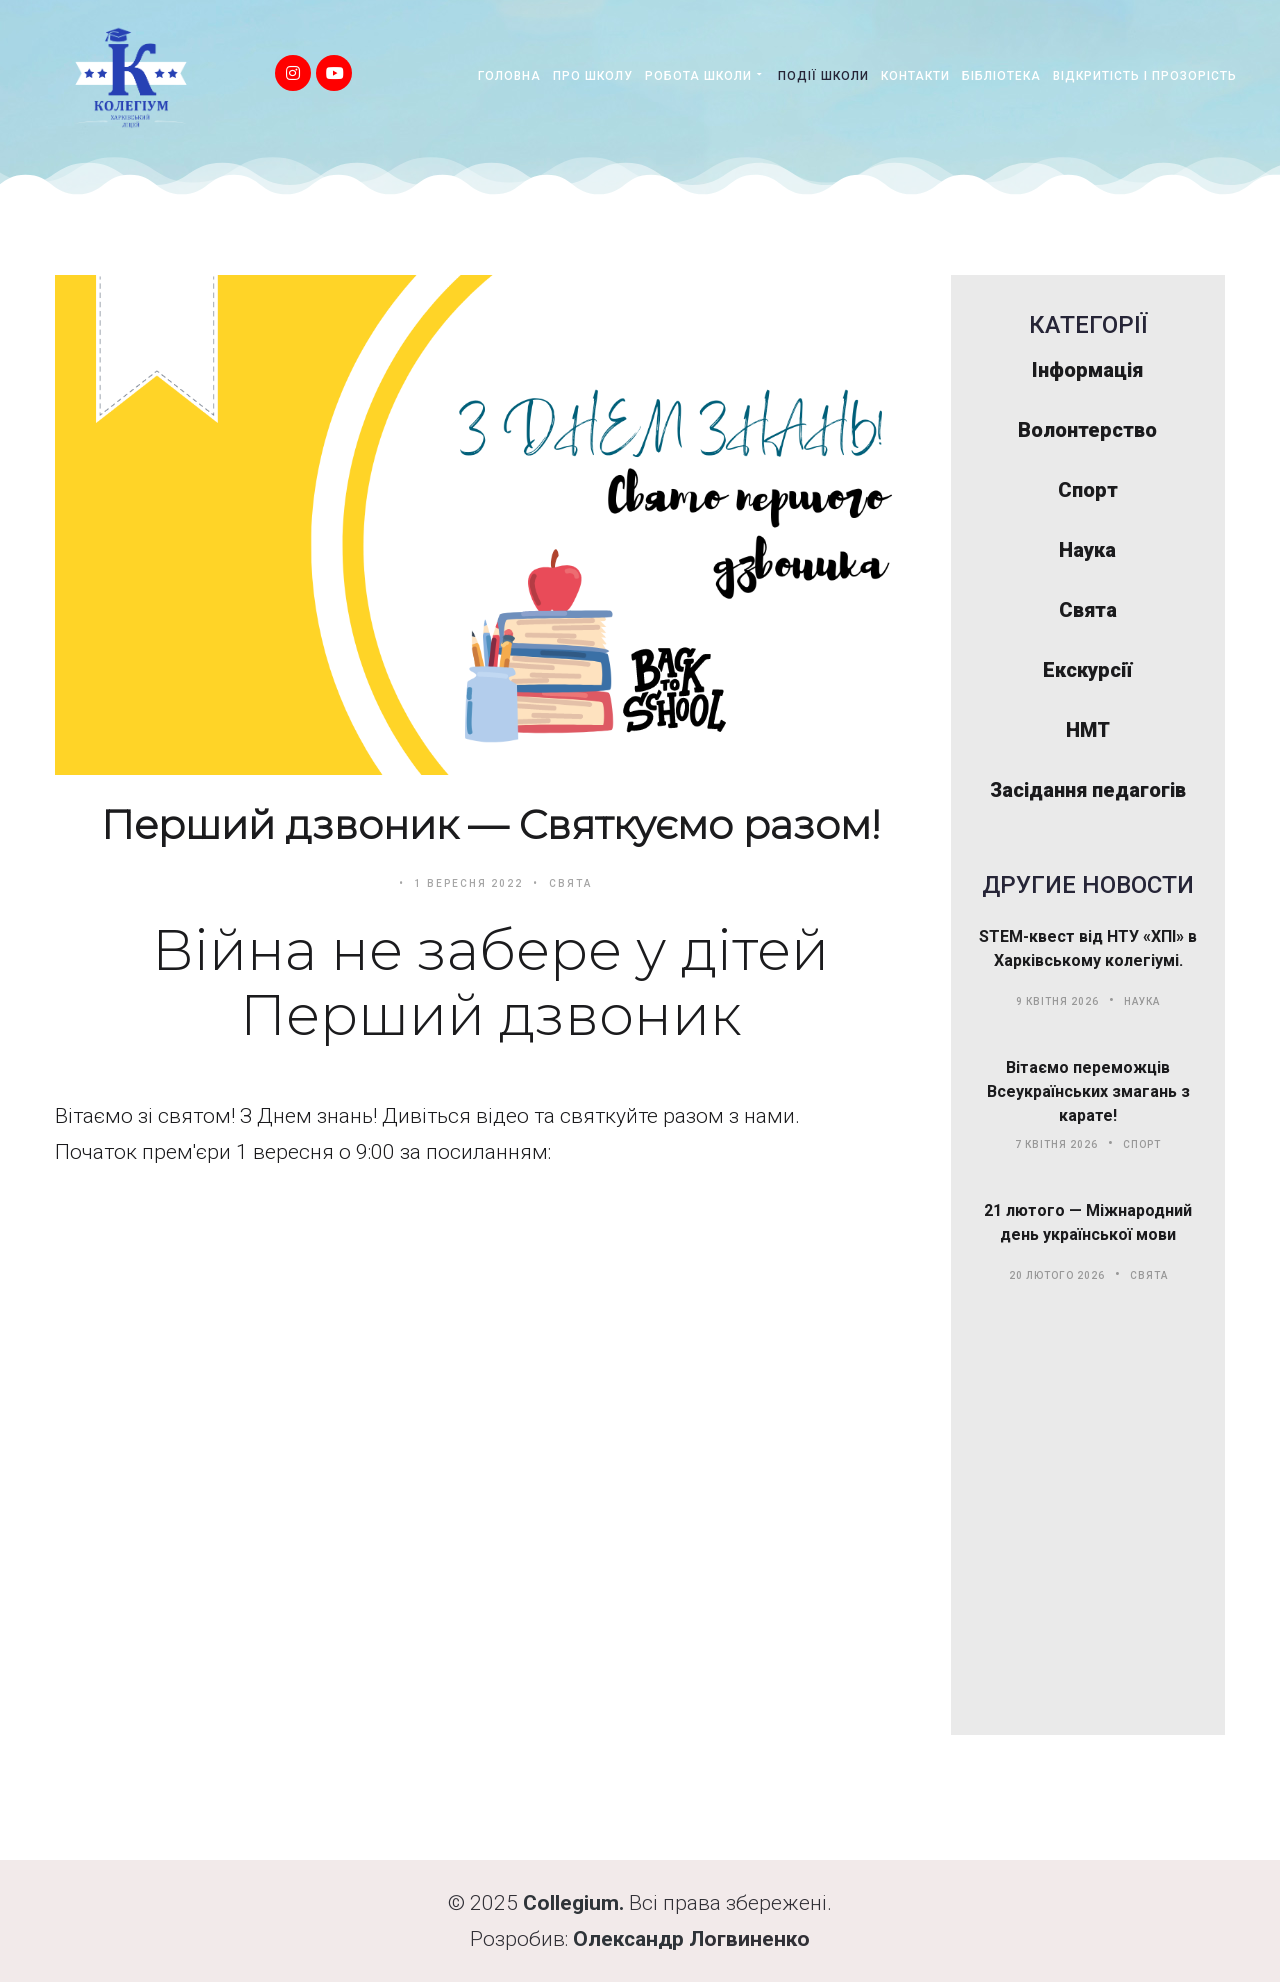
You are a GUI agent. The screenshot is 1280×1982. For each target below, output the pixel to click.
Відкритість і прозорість (1145, 76)
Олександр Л (638, 1939)
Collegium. (573, 1903)
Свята (570, 883)
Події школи (823, 76)
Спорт (1142, 1144)
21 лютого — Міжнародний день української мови (1088, 1222)
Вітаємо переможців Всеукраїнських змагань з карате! (1088, 1091)
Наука (1142, 1001)
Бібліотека (1001, 76)
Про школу (593, 76)
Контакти (915, 76)
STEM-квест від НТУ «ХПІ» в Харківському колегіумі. (1088, 948)
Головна (509, 76)
